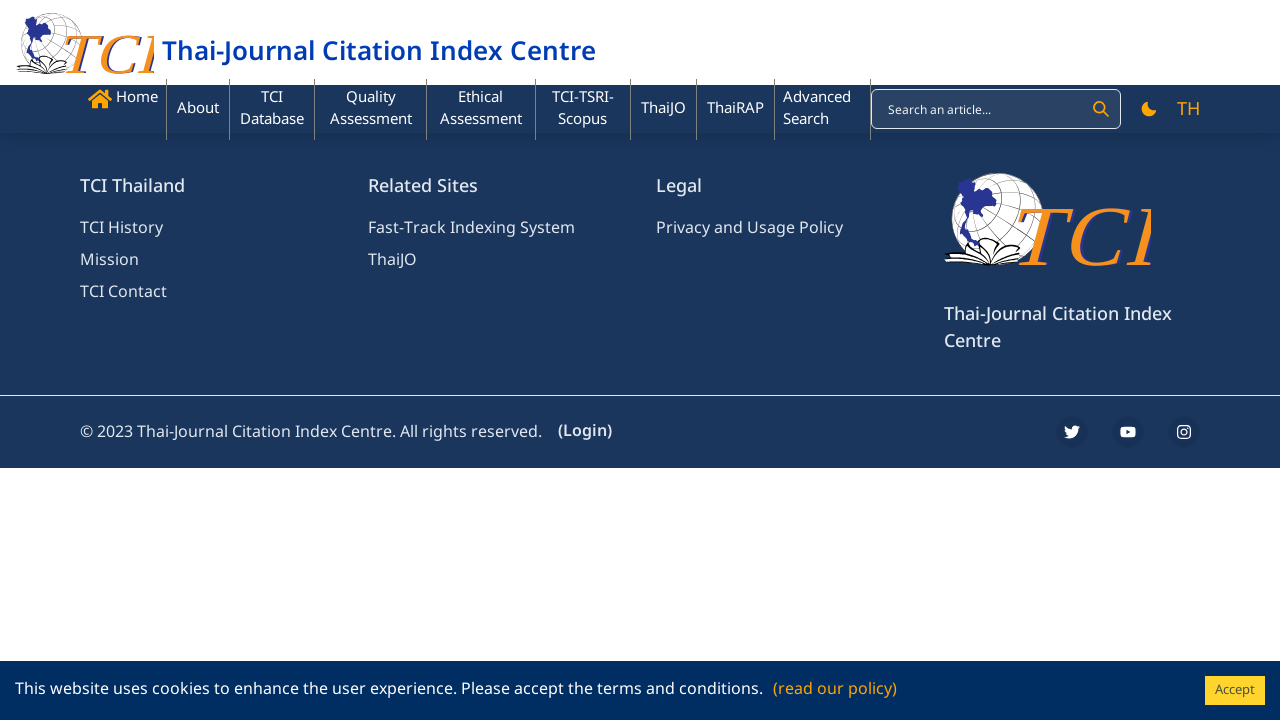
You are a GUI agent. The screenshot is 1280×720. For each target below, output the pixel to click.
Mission (109, 260)
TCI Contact (123, 292)
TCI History (121, 228)
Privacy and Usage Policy (749, 228)
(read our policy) (835, 689)
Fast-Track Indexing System (471, 228)
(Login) (585, 431)
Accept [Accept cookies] (1235, 690)
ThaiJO (392, 260)
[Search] (1101, 109)
